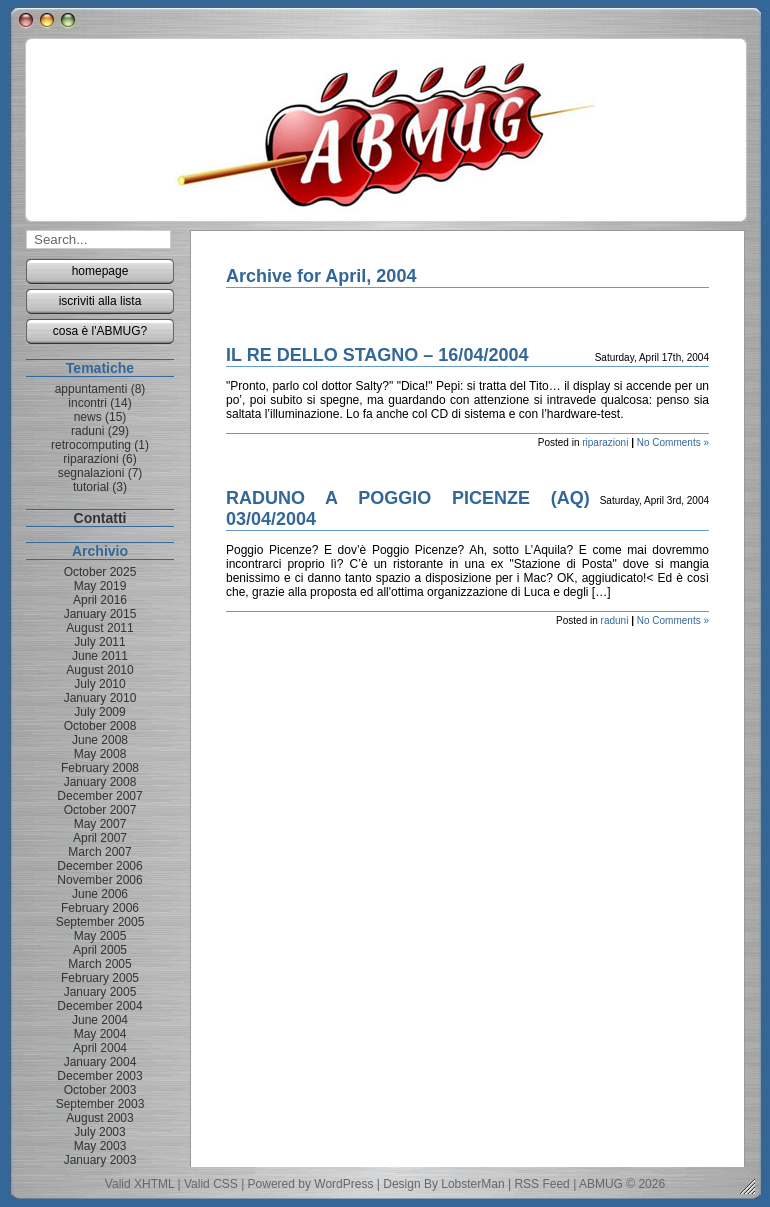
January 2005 (100, 992)
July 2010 (99, 684)
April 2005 (100, 950)
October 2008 (100, 726)
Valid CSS (211, 1184)
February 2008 (100, 768)
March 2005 (99, 964)
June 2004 (100, 1020)
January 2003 (100, 1160)
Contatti (100, 518)
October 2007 (100, 810)
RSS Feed (541, 1184)
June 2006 (100, 894)
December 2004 (99, 1006)
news (88, 417)
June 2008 (100, 740)
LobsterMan (472, 1184)
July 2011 (99, 642)
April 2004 (100, 1048)
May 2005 (100, 936)
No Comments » (673, 442)
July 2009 (99, 712)
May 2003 (100, 1146)
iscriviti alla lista (100, 301)
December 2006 (99, 866)
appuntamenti (91, 389)
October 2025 (100, 572)
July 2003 (99, 1132)
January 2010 (100, 698)
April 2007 (100, 838)
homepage (100, 271)
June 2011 (100, 656)
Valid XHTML (139, 1184)
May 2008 (100, 754)
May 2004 (100, 1034)
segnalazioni (91, 473)
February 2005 (100, 978)
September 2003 (100, 1104)
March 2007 (99, 852)
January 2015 (100, 614)
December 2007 (99, 796)
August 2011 (99, 628)
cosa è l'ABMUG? (100, 331)
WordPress (343, 1184)
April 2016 (100, 600)
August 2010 (99, 670)
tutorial (91, 487)
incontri (87, 403)
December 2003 (99, 1076)
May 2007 (100, 824)
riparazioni (605, 442)
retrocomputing (91, 445)
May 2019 (100, 586)
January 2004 (100, 1062)
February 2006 (100, 908)
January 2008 (100, 782)
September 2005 (100, 922)
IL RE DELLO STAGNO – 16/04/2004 (377, 355)
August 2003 (99, 1118)
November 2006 (99, 880)
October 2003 (100, 1090)
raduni (615, 620)
